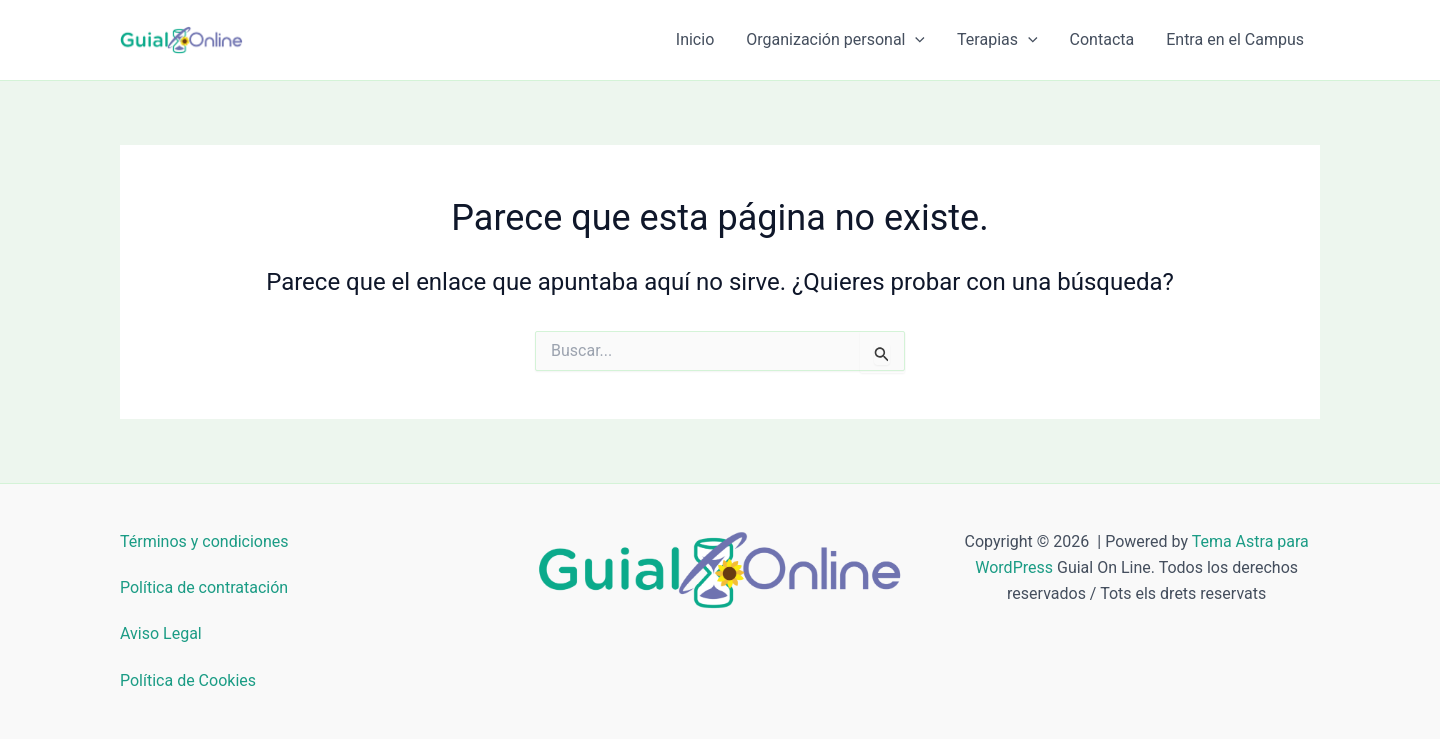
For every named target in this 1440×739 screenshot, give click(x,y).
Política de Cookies (188, 680)
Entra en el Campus (1235, 39)
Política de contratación (204, 587)
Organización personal (835, 40)
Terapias (997, 40)
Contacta (1102, 39)
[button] (915, 40)
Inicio (695, 39)
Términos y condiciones (204, 541)
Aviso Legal (161, 633)
